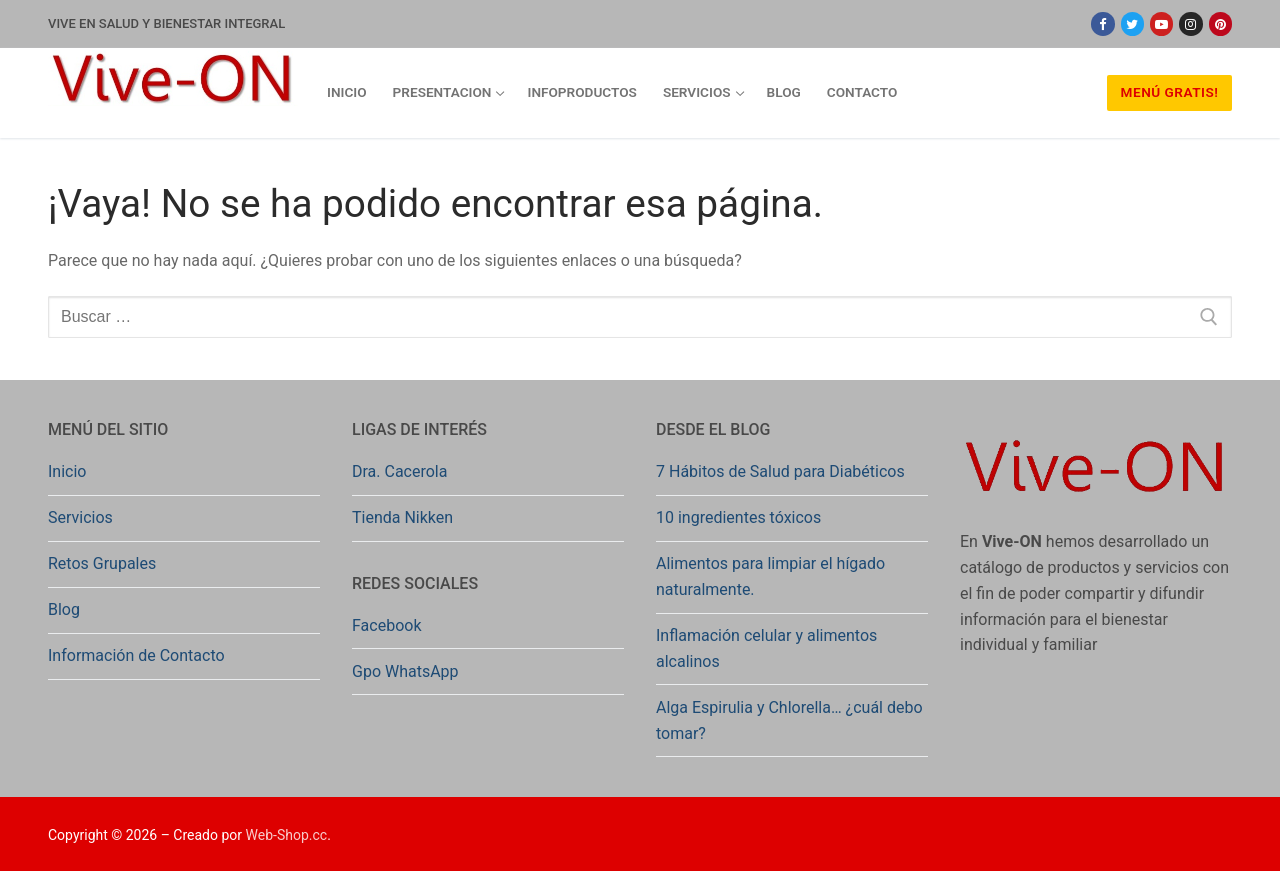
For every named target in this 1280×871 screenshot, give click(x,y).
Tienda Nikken (402, 517)
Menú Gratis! (1170, 92)
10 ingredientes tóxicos (738, 517)
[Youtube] (1161, 23)
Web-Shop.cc (287, 835)
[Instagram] (1190, 23)
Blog (64, 609)
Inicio (67, 471)
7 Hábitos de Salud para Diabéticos (780, 471)
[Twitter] (1132, 23)
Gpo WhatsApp (405, 671)
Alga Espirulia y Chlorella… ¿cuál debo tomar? (789, 720)
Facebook (386, 625)
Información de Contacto (136, 655)
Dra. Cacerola (399, 471)
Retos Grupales (102, 563)
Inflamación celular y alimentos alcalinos (766, 648)
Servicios (80, 517)
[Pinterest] (1220, 23)
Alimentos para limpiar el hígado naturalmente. (770, 576)
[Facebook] (1102, 23)
